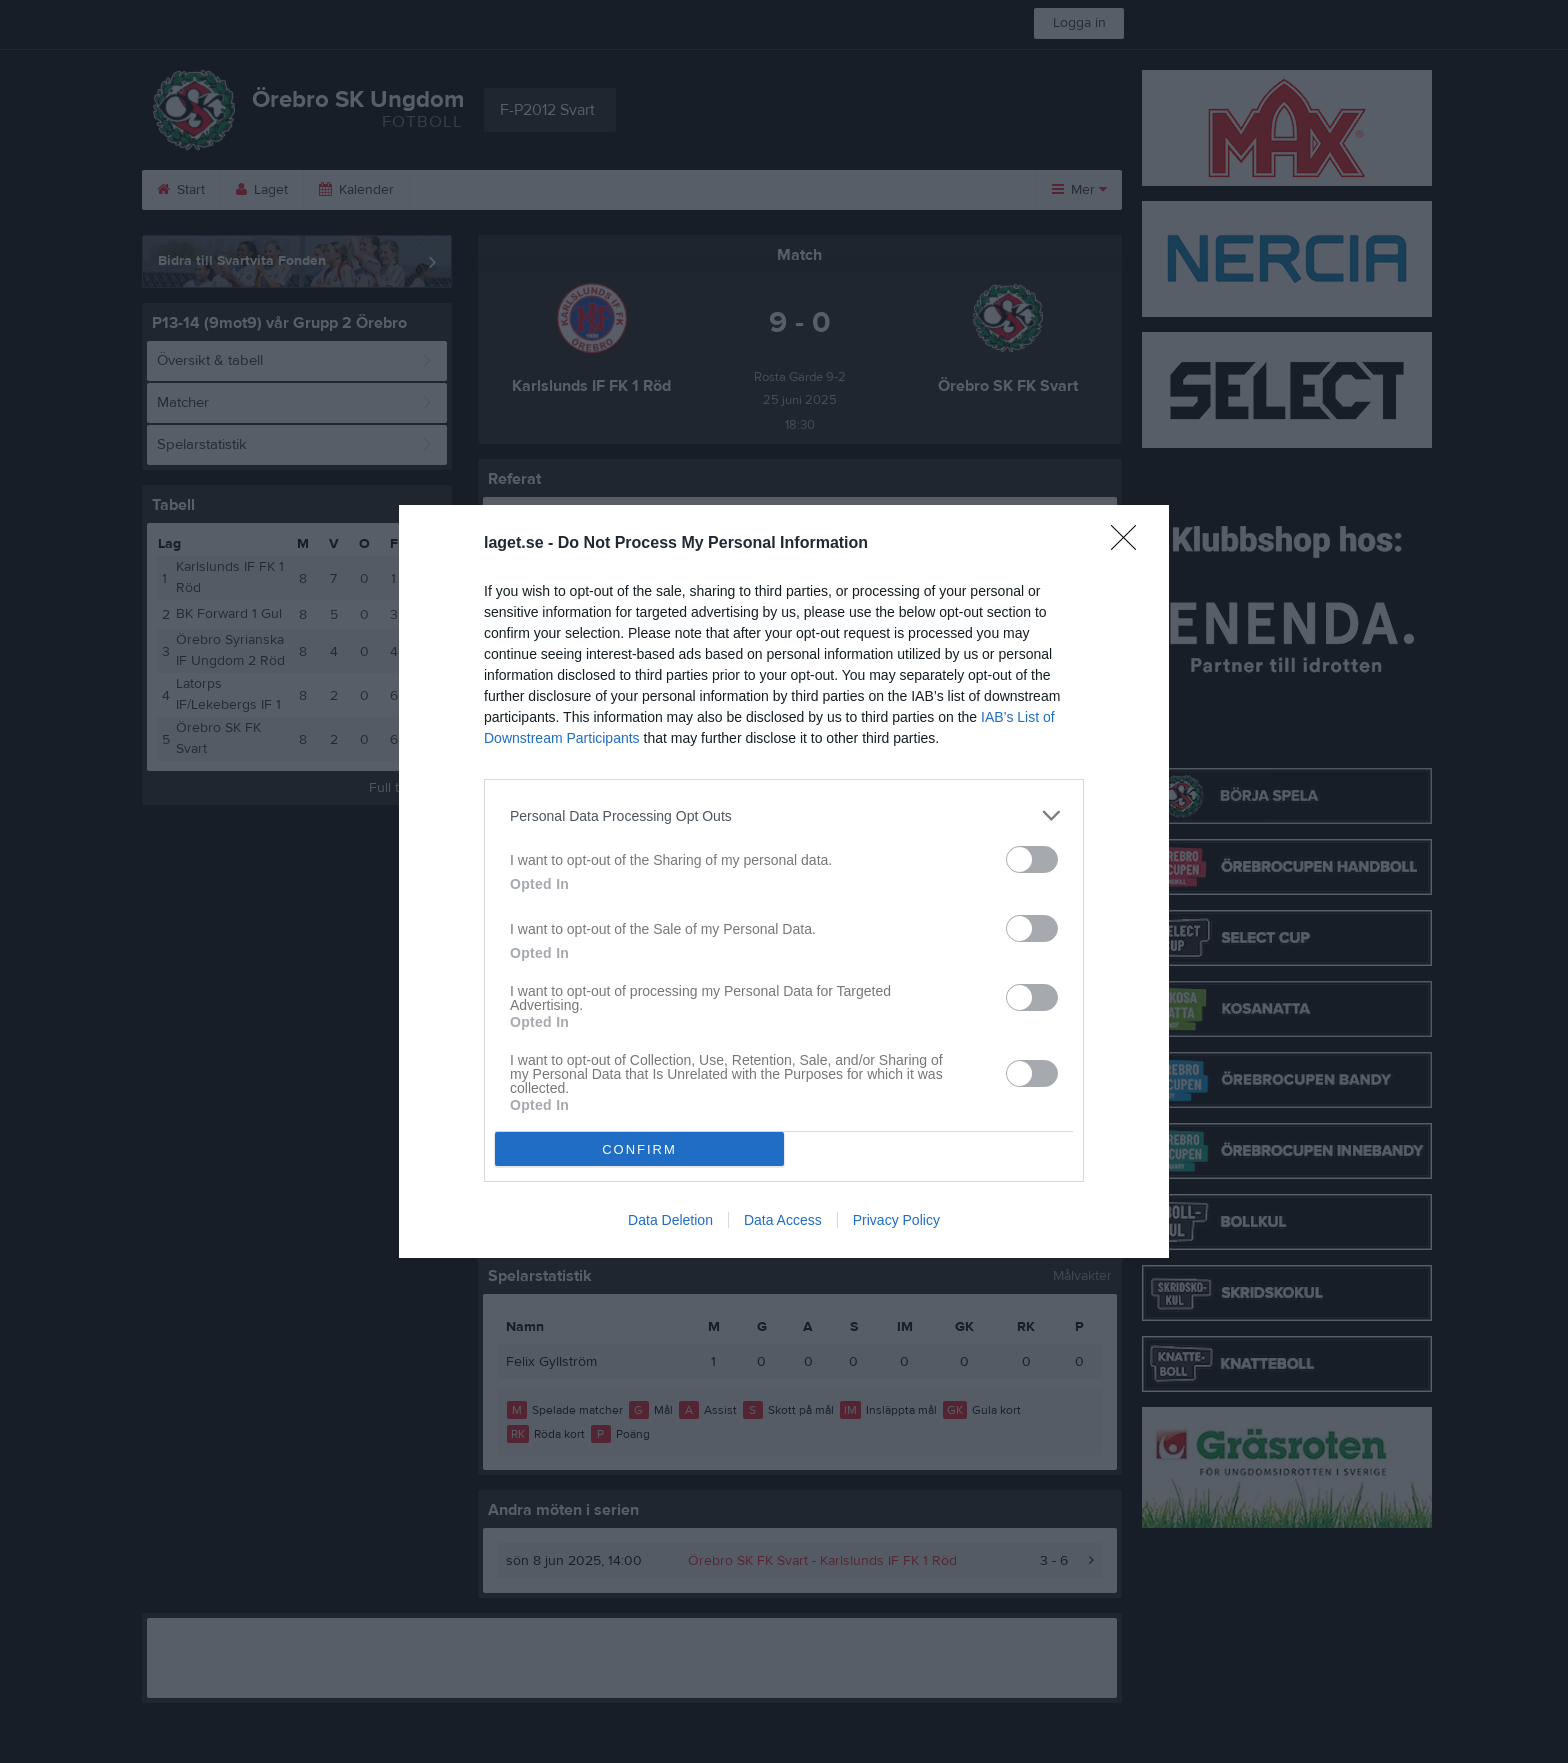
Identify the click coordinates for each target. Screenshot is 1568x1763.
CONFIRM (639, 1149)
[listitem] (784, 815)
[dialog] (784, 881)
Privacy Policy (896, 1220)
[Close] (1130, 544)
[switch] (1032, 859)
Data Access (783, 1220)
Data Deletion (670, 1220)
